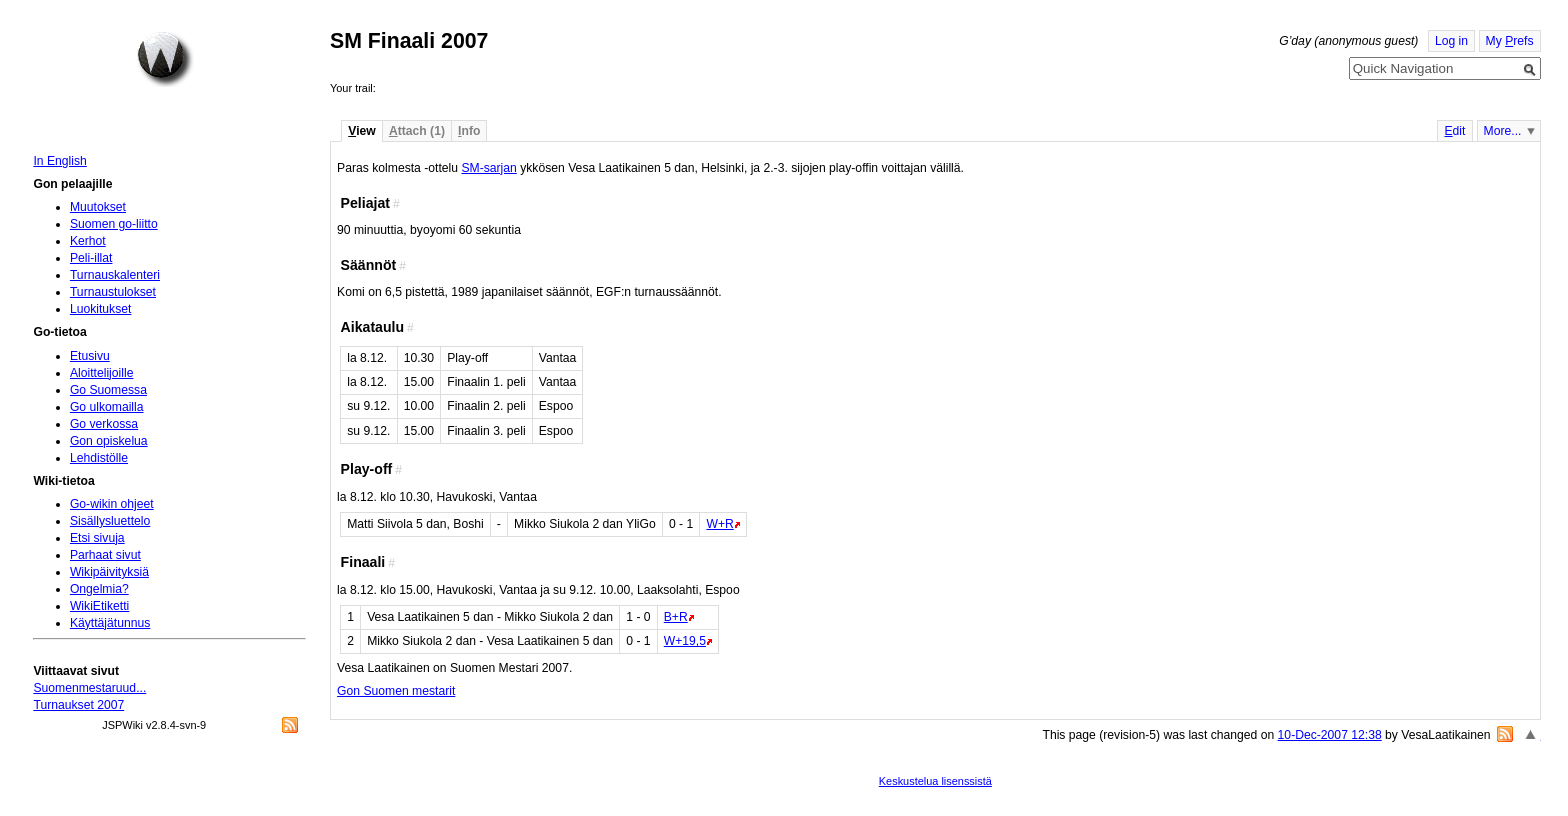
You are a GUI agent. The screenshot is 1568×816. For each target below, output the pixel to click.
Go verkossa (104, 424)
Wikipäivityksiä (109, 572)
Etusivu (90, 356)
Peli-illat (91, 258)
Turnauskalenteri (115, 275)
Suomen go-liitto (114, 224)
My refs (1510, 41)
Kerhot (88, 241)
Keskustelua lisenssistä (935, 781)
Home (165, 59)
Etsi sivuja (97, 538)
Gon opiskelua (109, 441)
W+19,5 (685, 641)
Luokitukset (101, 309)
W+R (719, 524)
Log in (1451, 41)
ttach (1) (417, 131)
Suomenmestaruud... (89, 688)
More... (1503, 131)
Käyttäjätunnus (110, 623)
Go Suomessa (108, 390)
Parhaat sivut (105, 555)
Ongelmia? (99, 589)
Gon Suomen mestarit (396, 691)
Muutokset (98, 207)
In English (59, 161)
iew (361, 131)
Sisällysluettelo (110, 521)
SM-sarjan (488, 168)
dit (1454, 131)
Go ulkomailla (107, 407)
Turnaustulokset (113, 292)
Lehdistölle (99, 458)
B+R (676, 617)
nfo (469, 131)
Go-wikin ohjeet (112, 504)
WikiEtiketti (99, 606)
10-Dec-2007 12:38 (1330, 735)
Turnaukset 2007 (78, 705)
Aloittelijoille (102, 373)
